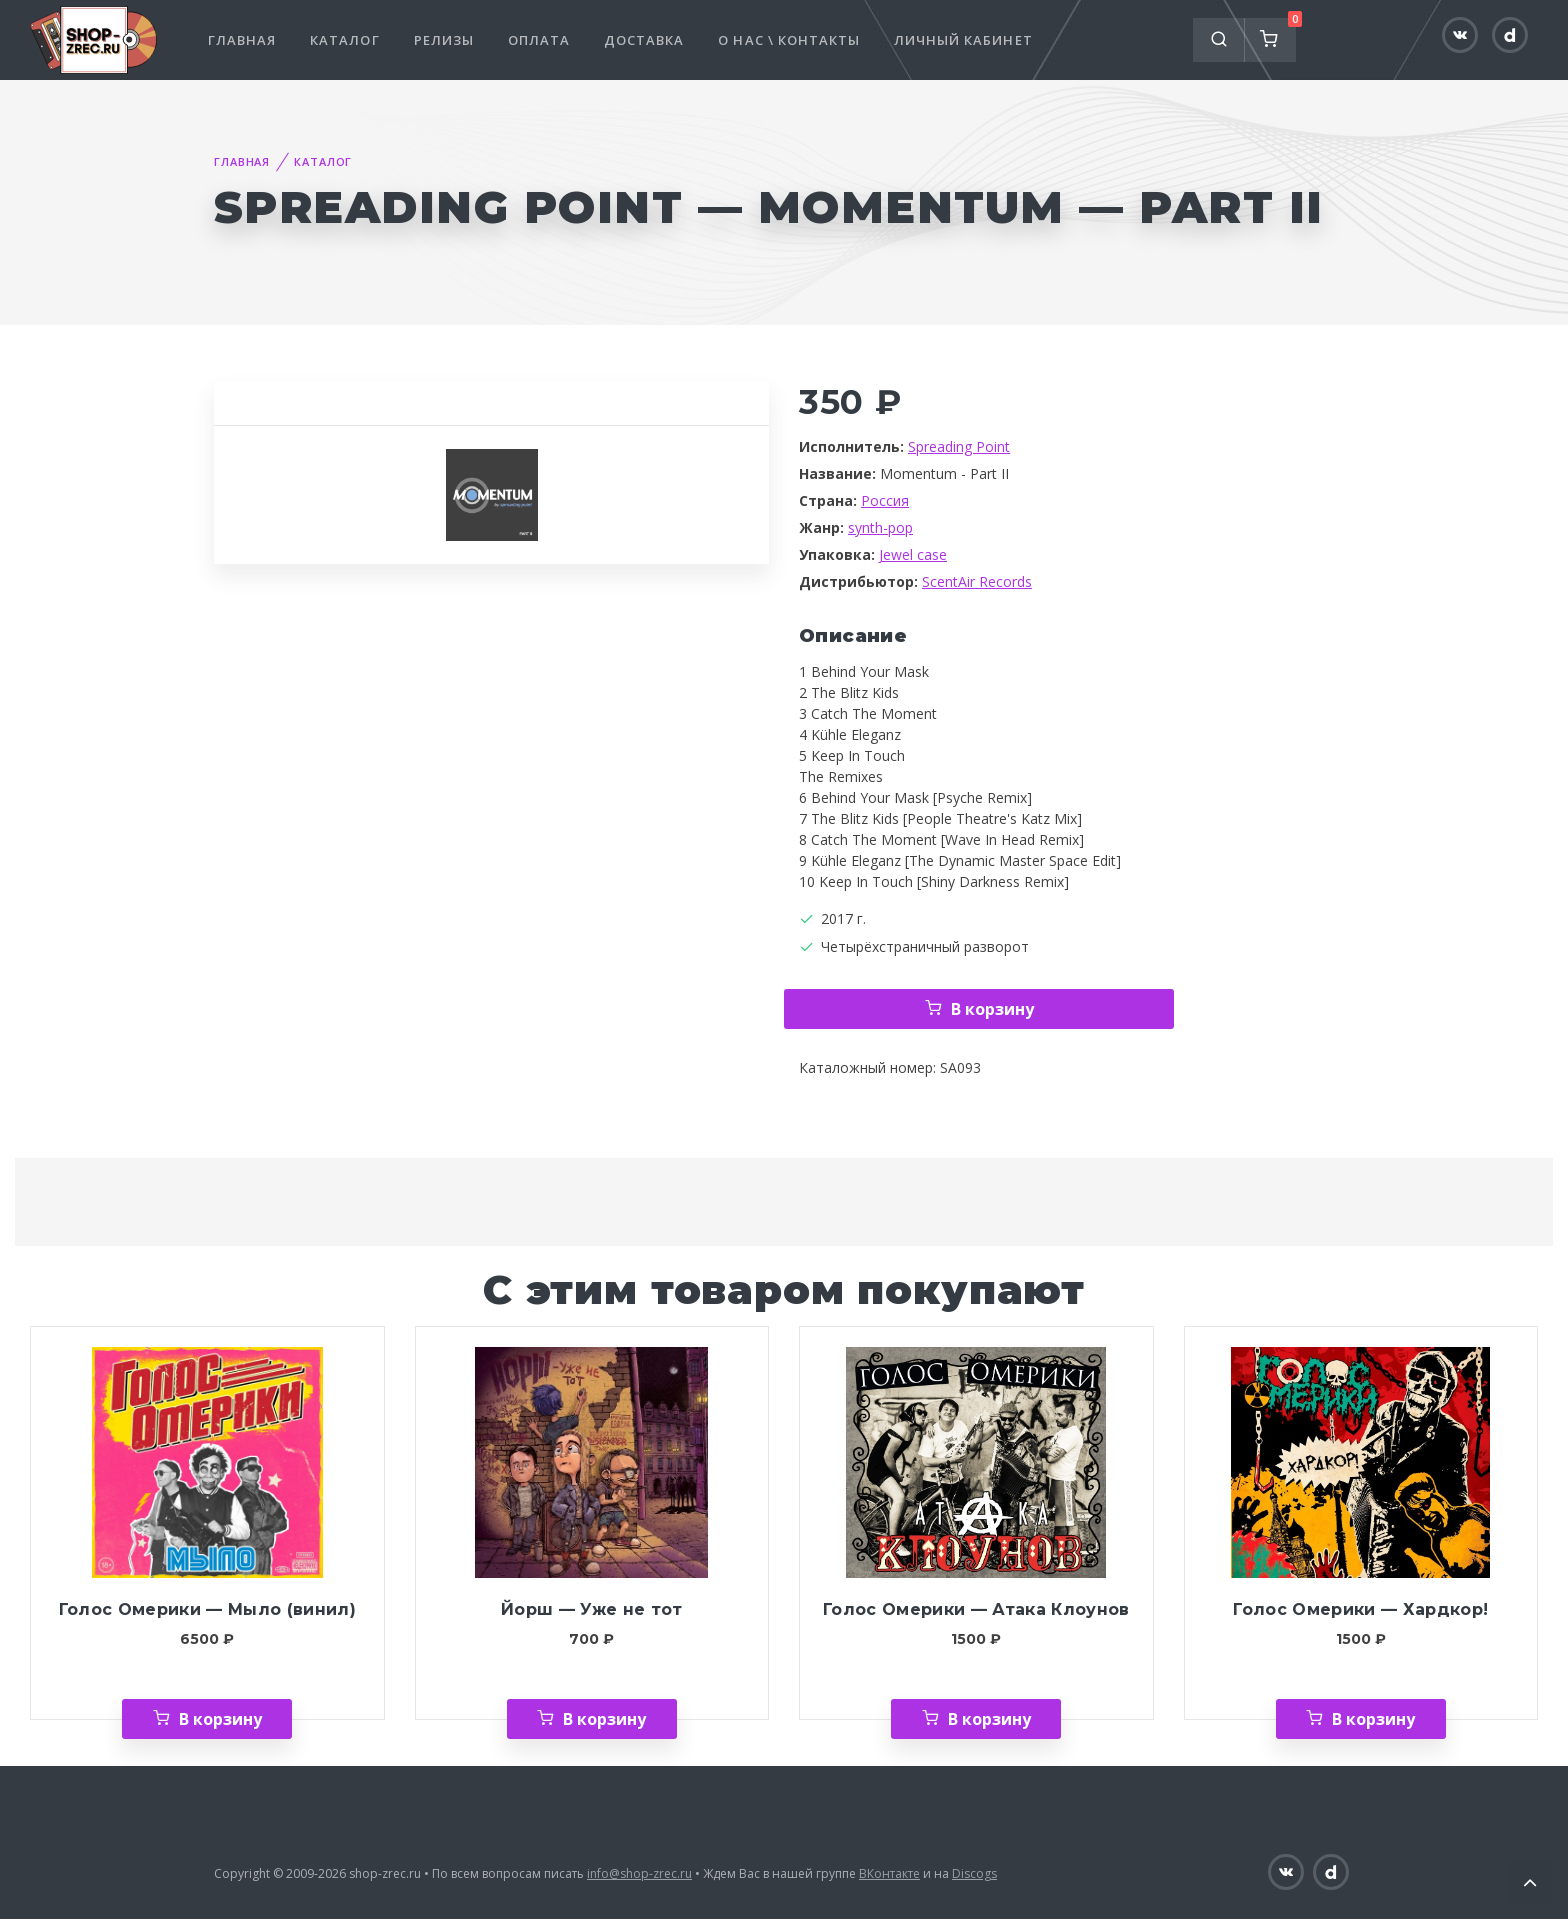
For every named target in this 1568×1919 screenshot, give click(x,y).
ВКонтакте (889, 1873)
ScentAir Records (977, 581)
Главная (242, 40)
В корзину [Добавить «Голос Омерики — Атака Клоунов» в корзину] (989, 1719)
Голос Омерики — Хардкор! (1360, 1609)
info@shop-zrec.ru (639, 1873)
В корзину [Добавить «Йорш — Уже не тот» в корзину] (604, 1719)
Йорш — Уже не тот (592, 1609)
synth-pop (880, 527)
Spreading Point (959, 446)
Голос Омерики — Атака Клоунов (976, 1609)
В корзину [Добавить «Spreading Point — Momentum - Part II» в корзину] (992, 1009)
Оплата (539, 40)
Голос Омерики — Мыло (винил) (207, 1609)
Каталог (344, 40)
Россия (885, 500)
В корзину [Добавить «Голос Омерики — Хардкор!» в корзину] (1373, 1719)
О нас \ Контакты (789, 40)
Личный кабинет (963, 40)
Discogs (974, 1873)
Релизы (444, 40)
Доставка (644, 40)
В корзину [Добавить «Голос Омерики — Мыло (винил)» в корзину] (220, 1719)
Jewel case (913, 554)
